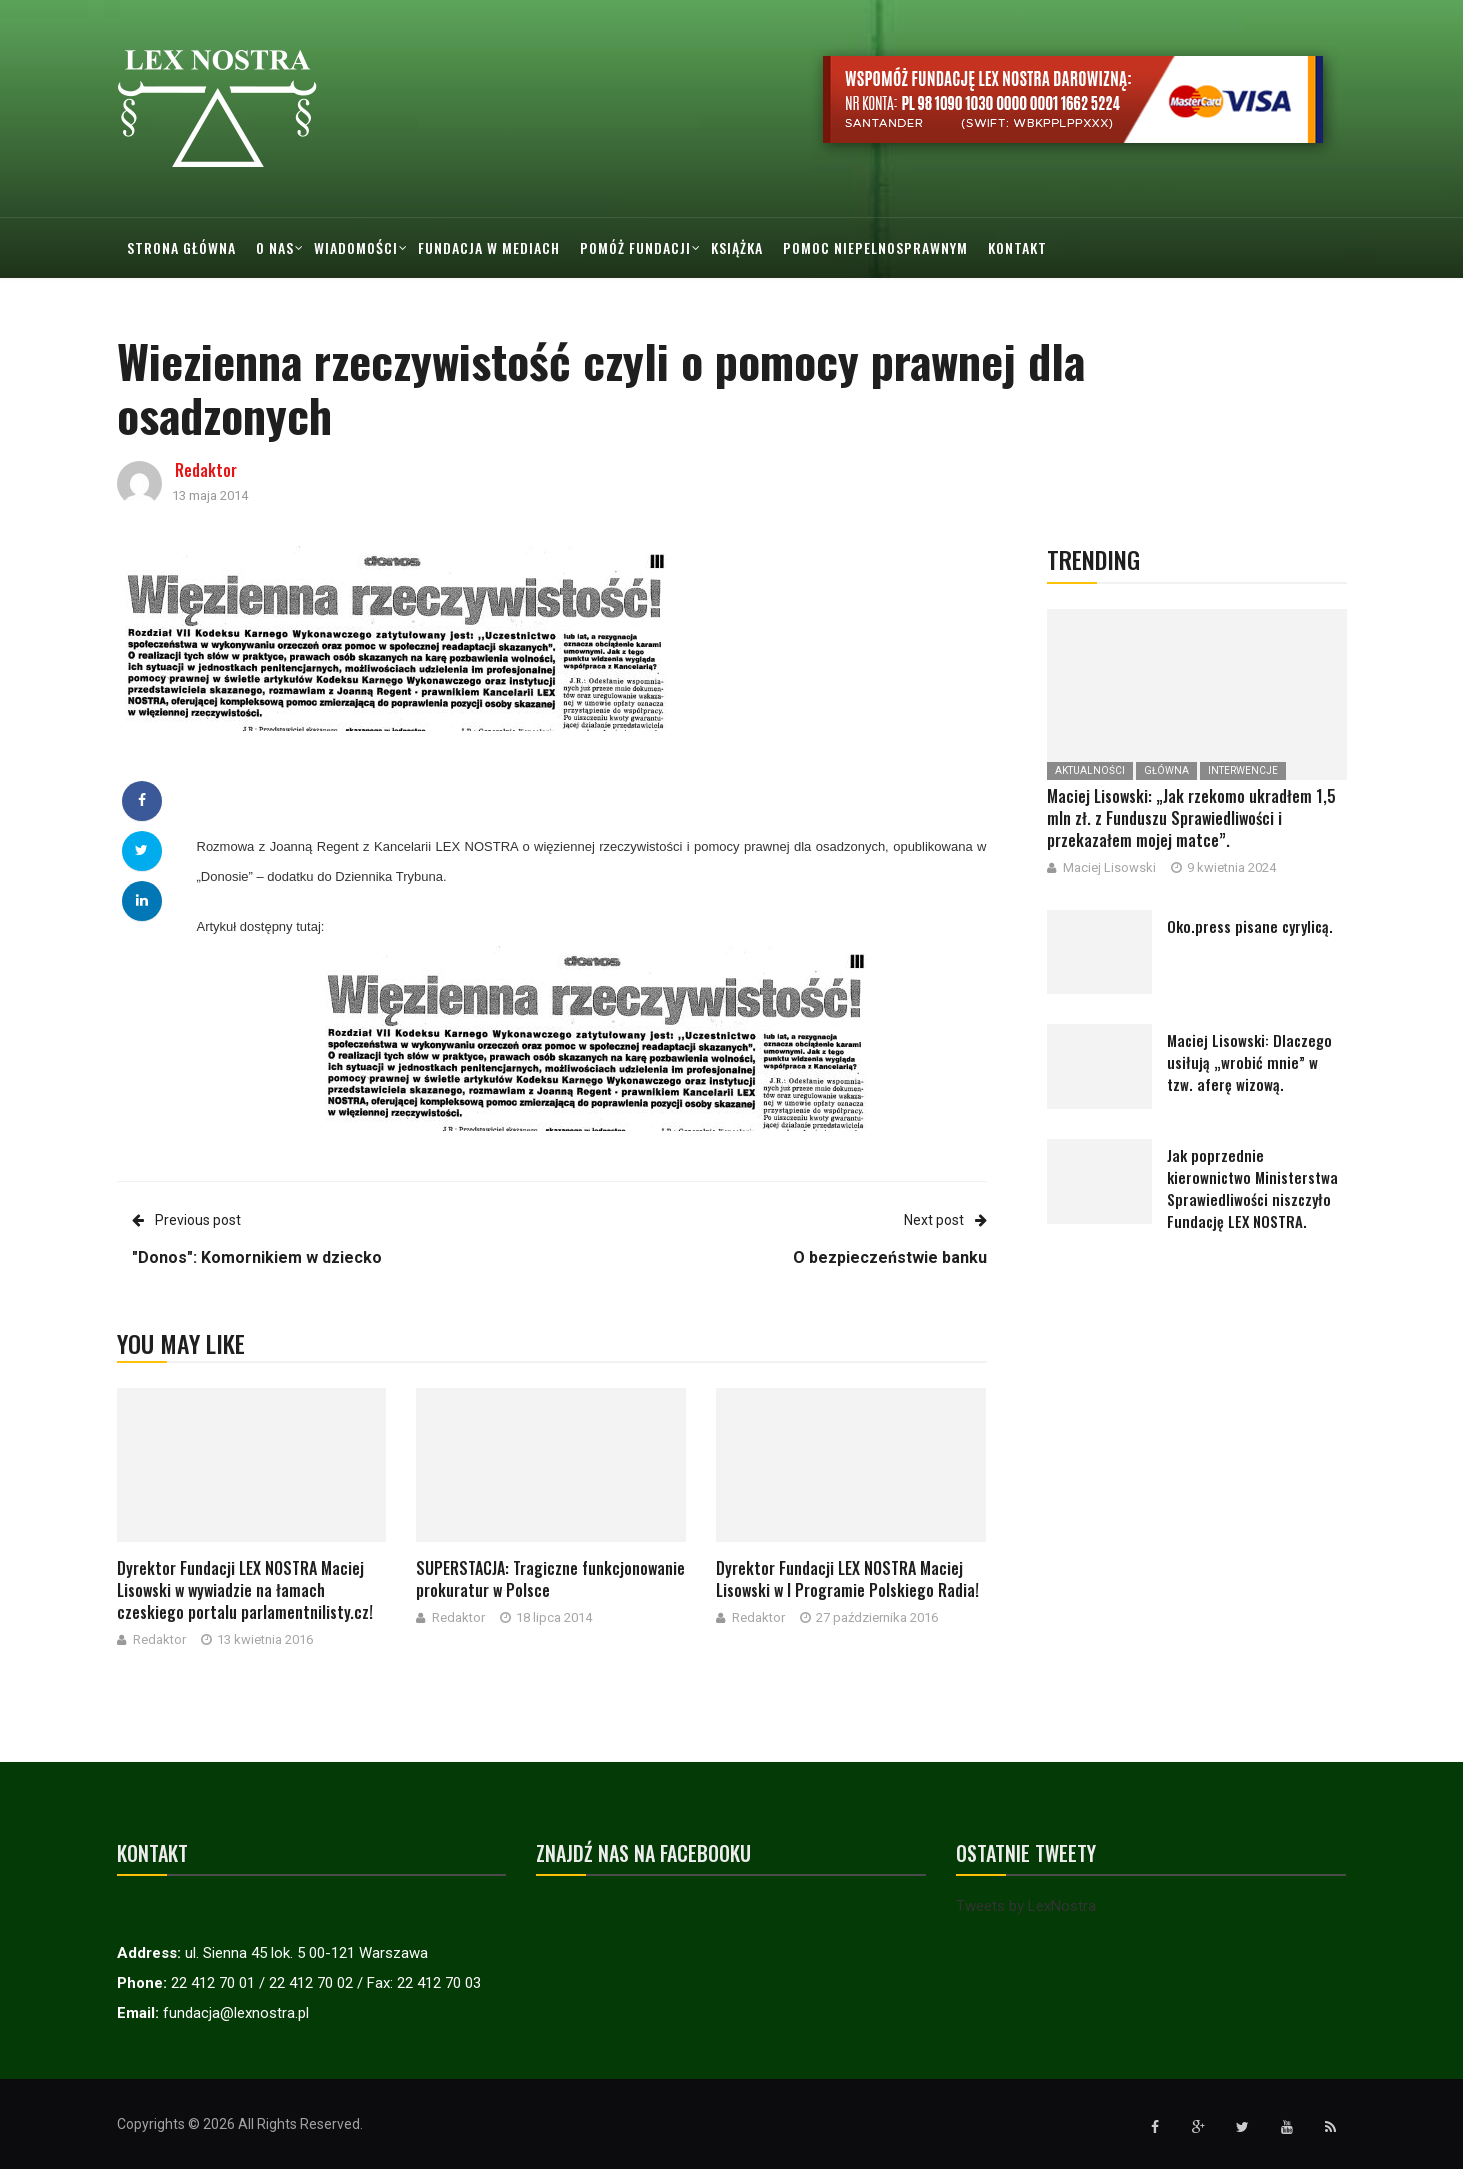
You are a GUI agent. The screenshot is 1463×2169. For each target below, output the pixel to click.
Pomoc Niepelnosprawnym (875, 247)
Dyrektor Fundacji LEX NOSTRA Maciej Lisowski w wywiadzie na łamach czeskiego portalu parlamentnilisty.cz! (245, 1590)
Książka (737, 247)
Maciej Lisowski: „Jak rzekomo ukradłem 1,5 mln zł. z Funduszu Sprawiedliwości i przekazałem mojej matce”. (1191, 818)
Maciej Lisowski (1109, 867)
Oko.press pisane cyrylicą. (1250, 926)
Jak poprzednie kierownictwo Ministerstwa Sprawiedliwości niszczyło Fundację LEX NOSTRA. (1252, 1188)
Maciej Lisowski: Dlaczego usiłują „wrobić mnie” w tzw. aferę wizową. (1249, 1062)
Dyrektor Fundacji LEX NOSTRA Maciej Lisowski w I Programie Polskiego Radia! (847, 1579)
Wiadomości (356, 247)
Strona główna (181, 247)
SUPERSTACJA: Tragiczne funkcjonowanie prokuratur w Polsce (550, 1579)
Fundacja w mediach (489, 247)
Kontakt (1017, 247)
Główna (1166, 770)
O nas (275, 247)
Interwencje (1243, 770)
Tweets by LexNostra (1026, 1906)
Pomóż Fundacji (635, 247)
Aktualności (1090, 770)
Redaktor (206, 470)
